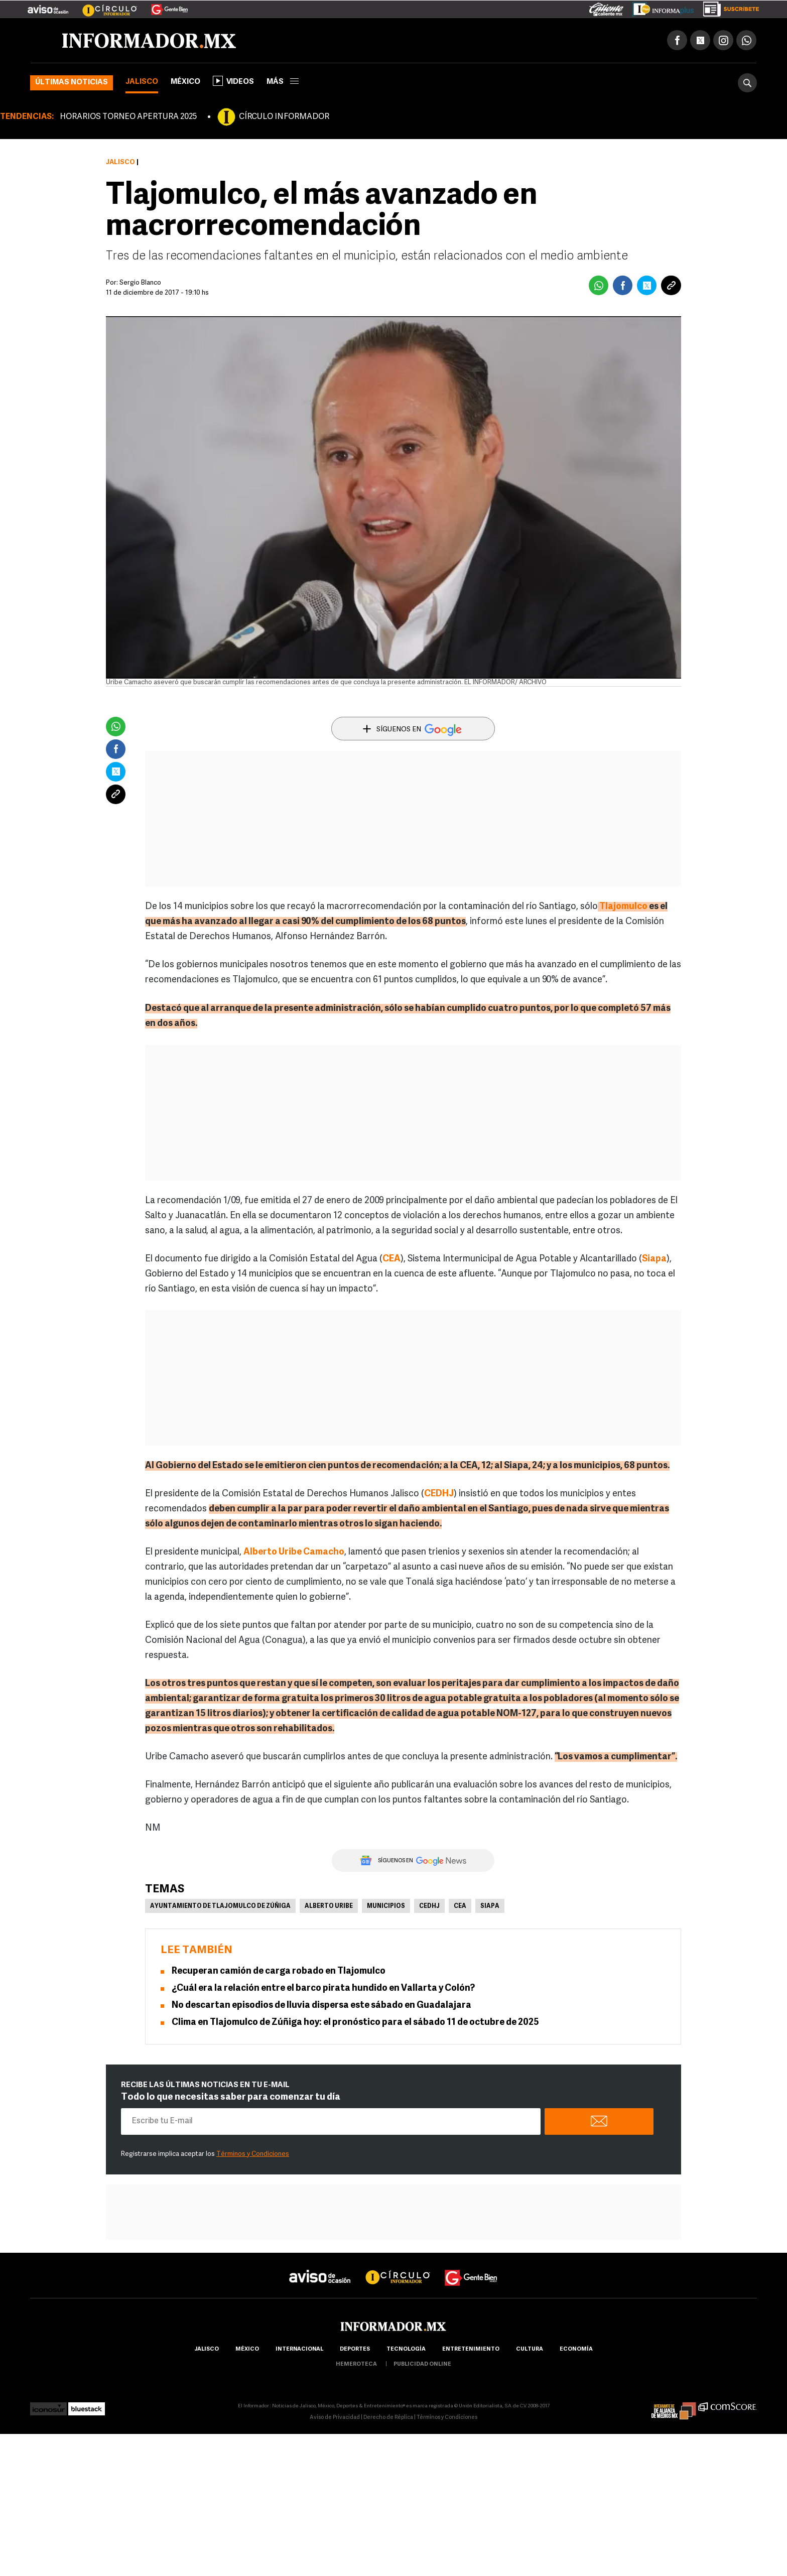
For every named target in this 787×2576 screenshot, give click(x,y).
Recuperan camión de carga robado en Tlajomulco (278, 1971)
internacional (299, 2349)
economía (576, 2349)
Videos (233, 81)
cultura (529, 2349)
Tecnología (406, 2349)
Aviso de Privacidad (335, 2417)
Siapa (489, 1906)
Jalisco (141, 82)
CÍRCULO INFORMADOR (284, 117)
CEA (460, 1906)
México (185, 82)
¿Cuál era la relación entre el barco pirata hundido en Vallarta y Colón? (323, 1988)
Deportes (355, 2349)
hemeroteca (356, 2364)
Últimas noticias (71, 82)
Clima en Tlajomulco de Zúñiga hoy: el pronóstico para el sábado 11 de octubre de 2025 (355, 2022)
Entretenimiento (470, 2349)
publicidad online (422, 2364)
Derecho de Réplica (388, 2417)
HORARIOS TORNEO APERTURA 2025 (128, 117)
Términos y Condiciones (252, 2154)
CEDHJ (439, 1494)
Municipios (386, 1906)
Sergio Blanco (140, 283)
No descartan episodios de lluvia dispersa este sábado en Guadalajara (321, 2005)
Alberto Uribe (329, 1906)
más (283, 82)
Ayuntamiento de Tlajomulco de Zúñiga (220, 1906)
